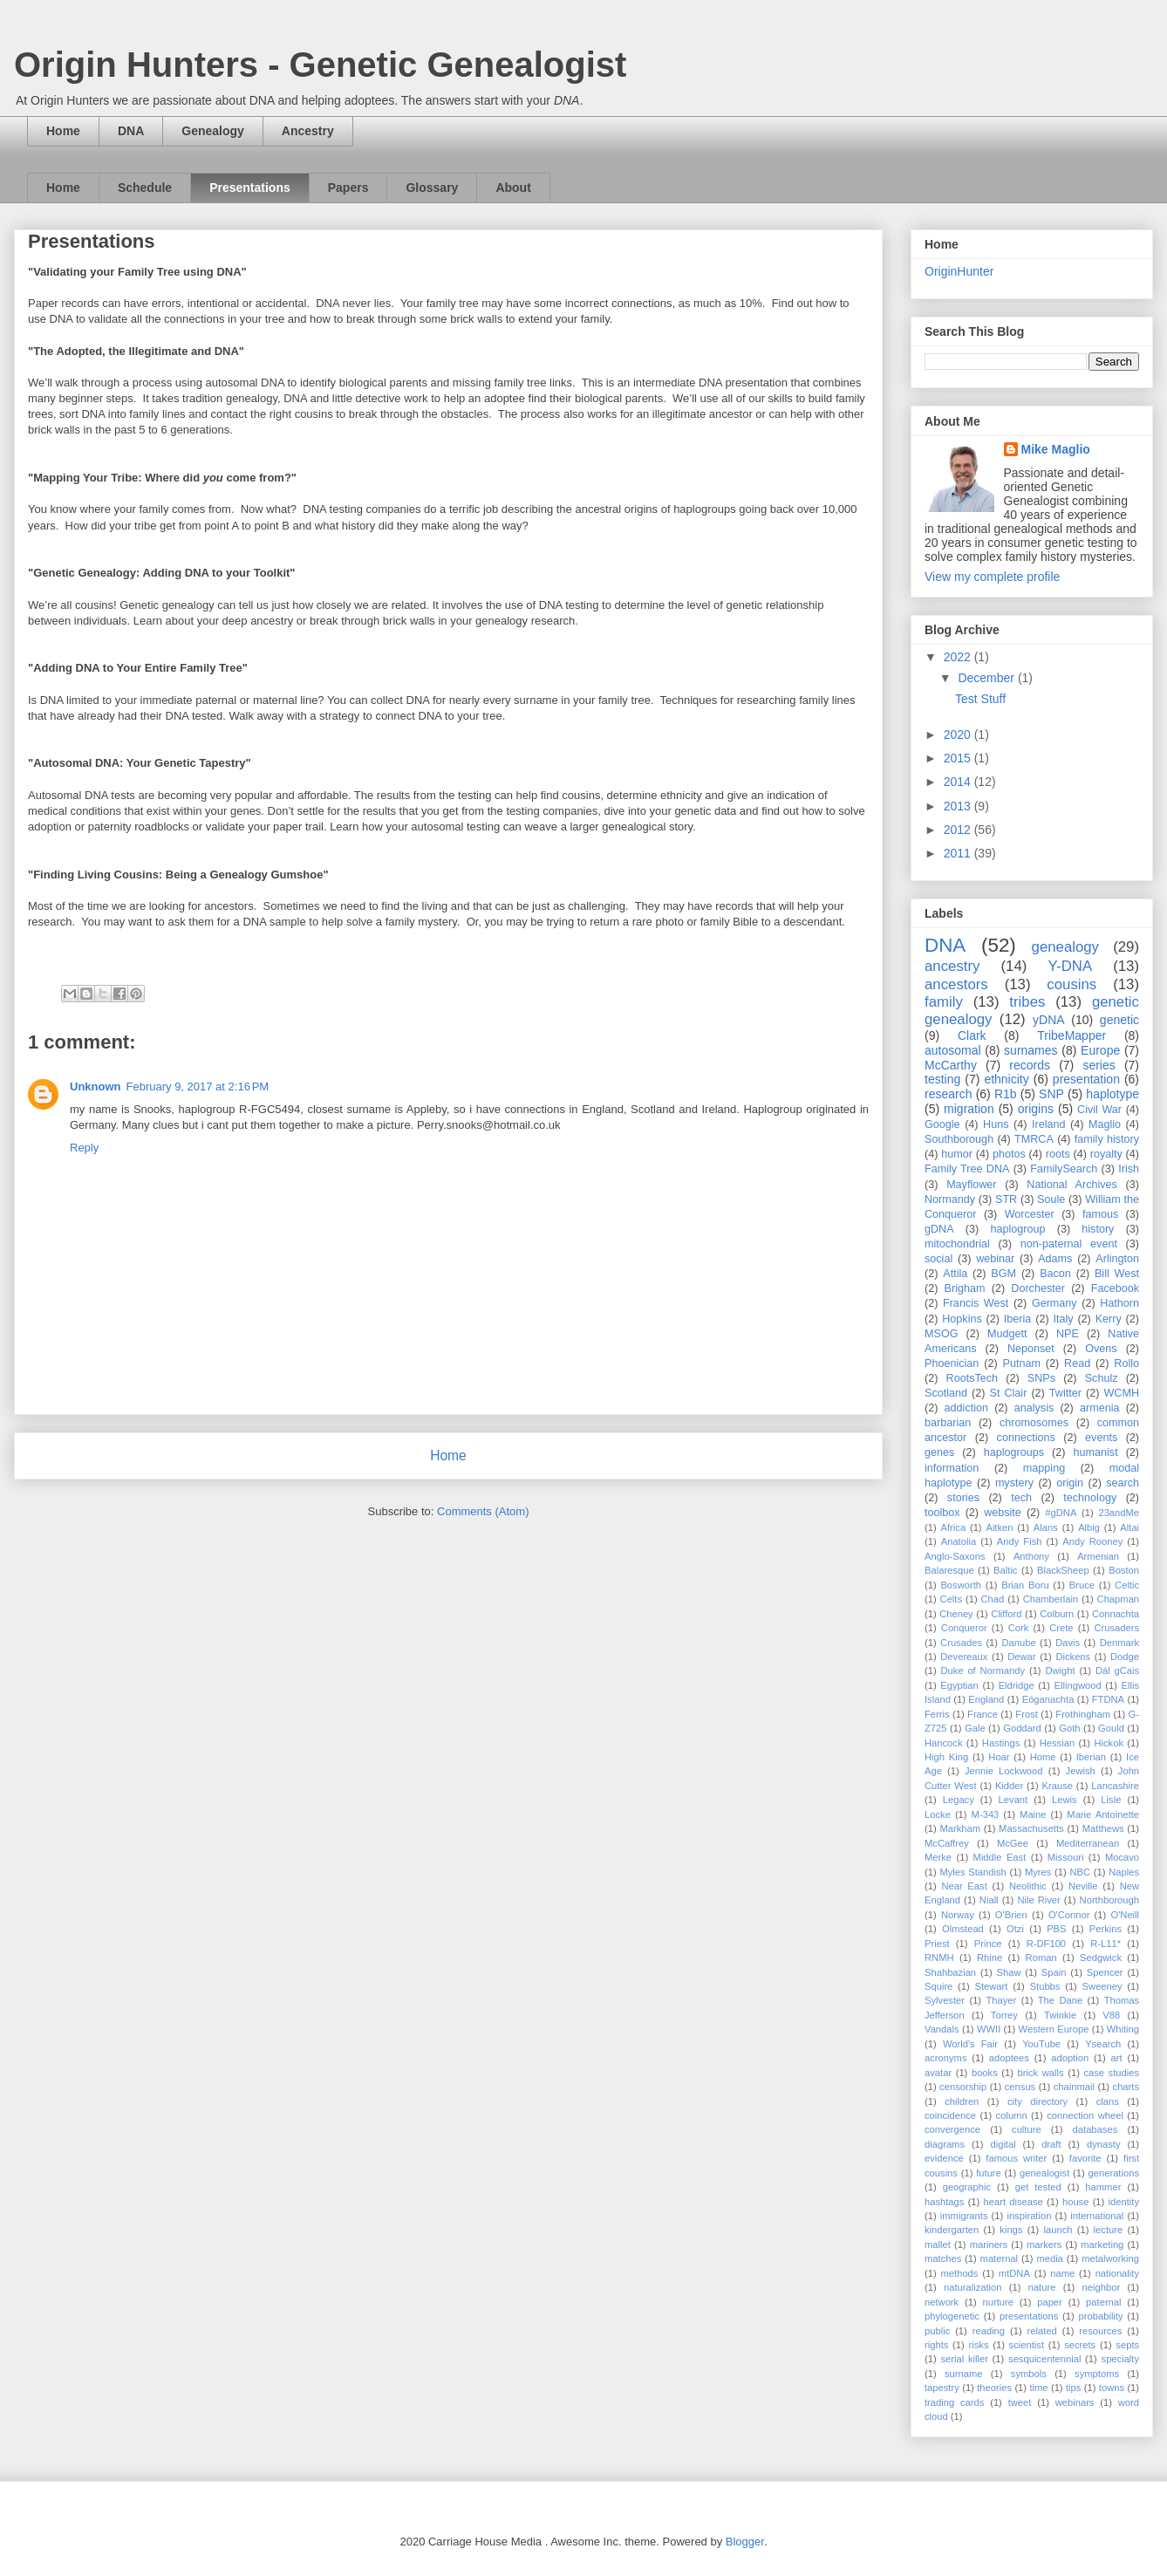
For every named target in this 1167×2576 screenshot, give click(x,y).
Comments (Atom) (483, 1511)
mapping (1044, 1468)
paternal (1103, 2302)
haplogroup (1017, 1229)
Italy (1063, 1319)
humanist (1096, 1452)
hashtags (944, 2202)
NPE (1067, 1334)
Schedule (145, 188)
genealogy (1065, 947)
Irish (1128, 1169)
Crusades (961, 1642)
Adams (1055, 1259)
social (938, 1259)
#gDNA (1060, 1512)
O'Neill (1124, 1915)
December (987, 678)
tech (1021, 1498)
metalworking (1110, 2258)
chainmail (1074, 2086)
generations (1114, 2173)
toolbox (942, 1513)
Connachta (1115, 1614)
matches (943, 2258)
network (942, 2302)
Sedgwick (1101, 1957)
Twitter (1065, 1393)
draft (1051, 2144)
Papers (348, 188)
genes (939, 1452)
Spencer (1105, 1972)
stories (963, 1498)
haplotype (1112, 1094)
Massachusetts (1031, 1828)
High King (946, 1757)
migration (969, 1109)
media (1049, 2258)
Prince (988, 1943)
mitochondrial (957, 1244)
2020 (959, 734)
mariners (989, 2244)
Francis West (975, 1303)
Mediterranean (1087, 1843)
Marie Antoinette (1103, 1814)
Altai (1129, 1527)
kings (1011, 2229)
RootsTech (972, 1378)
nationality (1117, 2273)
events (1101, 1437)
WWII (988, 2029)
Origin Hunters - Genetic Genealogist (320, 64)
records (1029, 1065)
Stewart (991, 1986)
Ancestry (308, 131)
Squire (938, 1986)
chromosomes (1034, 1423)
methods (960, 2273)
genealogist (1044, 2173)
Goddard (1022, 1728)
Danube (1018, 1642)
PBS (1056, 1928)
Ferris (937, 1714)
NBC (1080, 1872)
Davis (1067, 1642)
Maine (1033, 1814)
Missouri (1066, 1857)
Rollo (1126, 1363)
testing (942, 1079)
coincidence (950, 2115)
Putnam (1021, 1363)
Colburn (1057, 1614)
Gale (975, 1728)
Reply (84, 1147)
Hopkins (962, 1319)
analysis (1034, 1408)
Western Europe (1054, 2029)
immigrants (964, 2215)
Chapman (1118, 1599)
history (1098, 1229)
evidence (944, 2158)
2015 (959, 758)
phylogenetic (952, 2316)
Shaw (1008, 1972)
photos (1009, 1154)
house (1075, 2202)
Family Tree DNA (967, 1169)
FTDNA (1108, 1699)
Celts (951, 1599)
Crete (1061, 1628)
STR (1006, 1199)
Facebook (1115, 1288)
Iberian (1091, 1757)
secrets (1079, 2345)
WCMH (1121, 1393)
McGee (1012, 1843)
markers (1044, 2244)
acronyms (946, 2058)
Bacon (1055, 1274)
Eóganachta (1048, 1699)
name (1062, 2273)
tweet (1020, 2402)
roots (1058, 1154)
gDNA (939, 1229)
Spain (1054, 1972)
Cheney (956, 1614)
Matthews (1103, 1828)
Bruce (1082, 1585)
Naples (1124, 1872)
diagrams (945, 2144)
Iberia (1018, 1319)
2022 (959, 657)
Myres (1038, 1872)
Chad (993, 1599)
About (512, 188)
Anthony (1031, 1556)
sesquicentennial (1044, 2359)
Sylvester (945, 2000)
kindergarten (952, 2229)
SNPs (1041, 1378)
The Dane (1060, 2000)
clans (1107, 2101)
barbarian (948, 1423)
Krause (1057, 1785)
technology (1089, 1498)
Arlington (1117, 1259)
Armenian (1098, 1556)
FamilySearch (1063, 1169)
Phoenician (952, 1363)
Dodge (1124, 1656)
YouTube (1041, 2044)
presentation (1086, 1079)
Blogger (745, 2541)
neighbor (1101, 2287)
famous (1100, 1214)
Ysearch (1103, 2044)
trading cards (954, 2402)
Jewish (1080, 1771)
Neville (1083, 1886)
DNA (131, 131)
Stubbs (1045, 1986)
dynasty (1104, 2144)
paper (1049, 2302)
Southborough (959, 1139)
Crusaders (1116, 1628)
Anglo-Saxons (955, 1556)
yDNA (1049, 1020)
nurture (997, 2302)
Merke (938, 1857)
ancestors (956, 984)
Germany (1054, 1303)
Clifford (1006, 1614)
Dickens (1072, 1656)
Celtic (1127, 1585)
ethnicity (1006, 1079)
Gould (1111, 1728)
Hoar (998, 1757)
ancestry (952, 966)
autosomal (953, 1050)
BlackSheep (1063, 1570)
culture (1026, 2129)
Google (942, 1124)
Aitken (999, 1527)
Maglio (1105, 1124)
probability (1101, 2316)
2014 (959, 782)
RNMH (939, 1957)
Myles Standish (972, 1872)
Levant (1013, 1799)
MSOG (941, 1334)
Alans (1046, 1527)
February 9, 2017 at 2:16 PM (198, 1086)
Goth (1069, 1728)
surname (964, 2373)
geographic (967, 2187)
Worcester (1029, 1214)
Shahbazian (950, 1972)
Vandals (942, 2029)
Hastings (1001, 1743)
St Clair (1008, 1393)
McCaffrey (947, 1843)
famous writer (1016, 2158)
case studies (1111, 2072)
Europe (1100, 1050)
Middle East (1000, 1857)
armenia (1100, 1408)
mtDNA (1014, 2273)
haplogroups (1014, 1452)
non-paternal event (1068, 1244)
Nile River (1038, 1900)
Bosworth (960, 1585)
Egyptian (959, 1685)
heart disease (1013, 2202)
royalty (1106, 1154)
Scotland (946, 1393)
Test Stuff (980, 699)
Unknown (95, 1086)
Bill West (1117, 1274)
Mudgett (1007, 1334)
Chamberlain (1050, 1599)
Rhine (989, 1957)
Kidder (1009, 1785)
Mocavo (1122, 1857)
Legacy (958, 1799)
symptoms (1097, 2373)
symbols (1029, 2373)
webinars (1075, 2402)
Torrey (1004, 2015)
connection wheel (1085, 2115)
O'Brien (1011, 1915)
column (1011, 2115)
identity (1124, 2202)
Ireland (1049, 1124)
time (1038, 2387)
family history (1107, 1139)
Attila (955, 1274)
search (1122, 1483)
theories (994, 2387)
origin (1069, 1483)
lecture (1108, 2229)
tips (1073, 2387)
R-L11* (1105, 1943)
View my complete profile (992, 577)
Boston (1124, 1570)
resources (1100, 2331)
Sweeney (1102, 1986)
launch (1058, 2229)
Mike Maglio (1055, 449)
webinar (995, 1259)
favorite (1085, 2158)
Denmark (1119, 1642)
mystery (1014, 1483)
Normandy (950, 1199)
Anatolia (958, 1541)
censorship (962, 2086)
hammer (1103, 2187)
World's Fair (970, 2044)
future (988, 2173)
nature (1042, 2287)
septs (1127, 2345)
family (944, 1002)
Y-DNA (1070, 966)
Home (63, 131)
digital (1002, 2144)
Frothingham (1082, 1714)
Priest (937, 1943)
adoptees (1009, 2058)
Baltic (1005, 1570)
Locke (938, 1814)
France (982, 1714)
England (986, 1699)
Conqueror (964, 1628)
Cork (1018, 1628)
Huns (995, 1124)
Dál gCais (1117, 1670)
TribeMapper (1071, 1035)
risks (978, 2345)
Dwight (1060, 1670)
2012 (959, 830)
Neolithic (1028, 1886)
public (937, 2331)
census (1020, 2086)
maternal (999, 2258)
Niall (989, 1900)
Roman (1041, 1957)
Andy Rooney (1092, 1541)
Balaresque (949, 1570)
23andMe (1118, 1512)
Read (1077, 1363)
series (1098, 1065)
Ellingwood (1078, 1685)
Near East (963, 1886)
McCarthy (951, 1065)
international (1096, 2215)
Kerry (1108, 1319)
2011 (959, 853)
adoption (1070, 2058)
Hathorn (1119, 1303)
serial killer (963, 2359)
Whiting (1123, 2029)
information (952, 1468)
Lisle (1111, 1799)
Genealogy (212, 131)
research (948, 1094)
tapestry (942, 2387)
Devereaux (963, 1656)
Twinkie (1060, 2015)
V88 (1111, 2015)
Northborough (1109, 1900)
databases (1095, 2129)
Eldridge (1016, 1685)
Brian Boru (1024, 1585)
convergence (952, 2129)
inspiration (1029, 2215)
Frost (1026, 1714)
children (962, 2101)
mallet (938, 2244)
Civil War (1099, 1110)
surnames (1030, 1050)
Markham (959, 1828)
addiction (966, 1408)
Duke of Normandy (982, 1670)
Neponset (1030, 1349)
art (1117, 2058)
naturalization (973, 2287)
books (985, 2072)
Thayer (1001, 2000)
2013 (959, 806)
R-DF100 (1046, 1943)
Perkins (1105, 1928)
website (1002, 1513)
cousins (1071, 984)
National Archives (1072, 1185)
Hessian (1057, 1743)
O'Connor (1069, 1915)
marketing (1102, 2244)
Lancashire (1115, 1785)
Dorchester (1038, 1288)
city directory (1037, 2101)
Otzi (1015, 1928)
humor (956, 1154)
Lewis (1064, 1799)
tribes (1027, 1002)
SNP (1051, 1094)
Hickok (1108, 1743)
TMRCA (1034, 1139)
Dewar (1021, 1656)
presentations (1029, 2316)
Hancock (944, 1743)
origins (1036, 1109)
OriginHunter (959, 271)
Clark (972, 1035)
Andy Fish (1019, 1541)
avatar (938, 2072)
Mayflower (971, 1185)
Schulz (1101, 1378)
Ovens (1100, 1349)
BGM (1003, 1274)
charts (1126, 2086)
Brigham (965, 1288)
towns (1111, 2387)
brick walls (1041, 2072)
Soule (1051, 1199)
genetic (1119, 1020)
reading (988, 2331)
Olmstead (963, 1928)
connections (1026, 1437)
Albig (1089, 1527)
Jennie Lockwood (1004, 1771)
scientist (1026, 2345)
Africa (953, 1527)
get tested (1038, 2187)
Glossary (432, 188)
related (1042, 2331)
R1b (1005, 1094)
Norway (957, 1915)
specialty (1121, 2359)
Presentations (249, 188)
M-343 (986, 1814)
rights (936, 2345)
